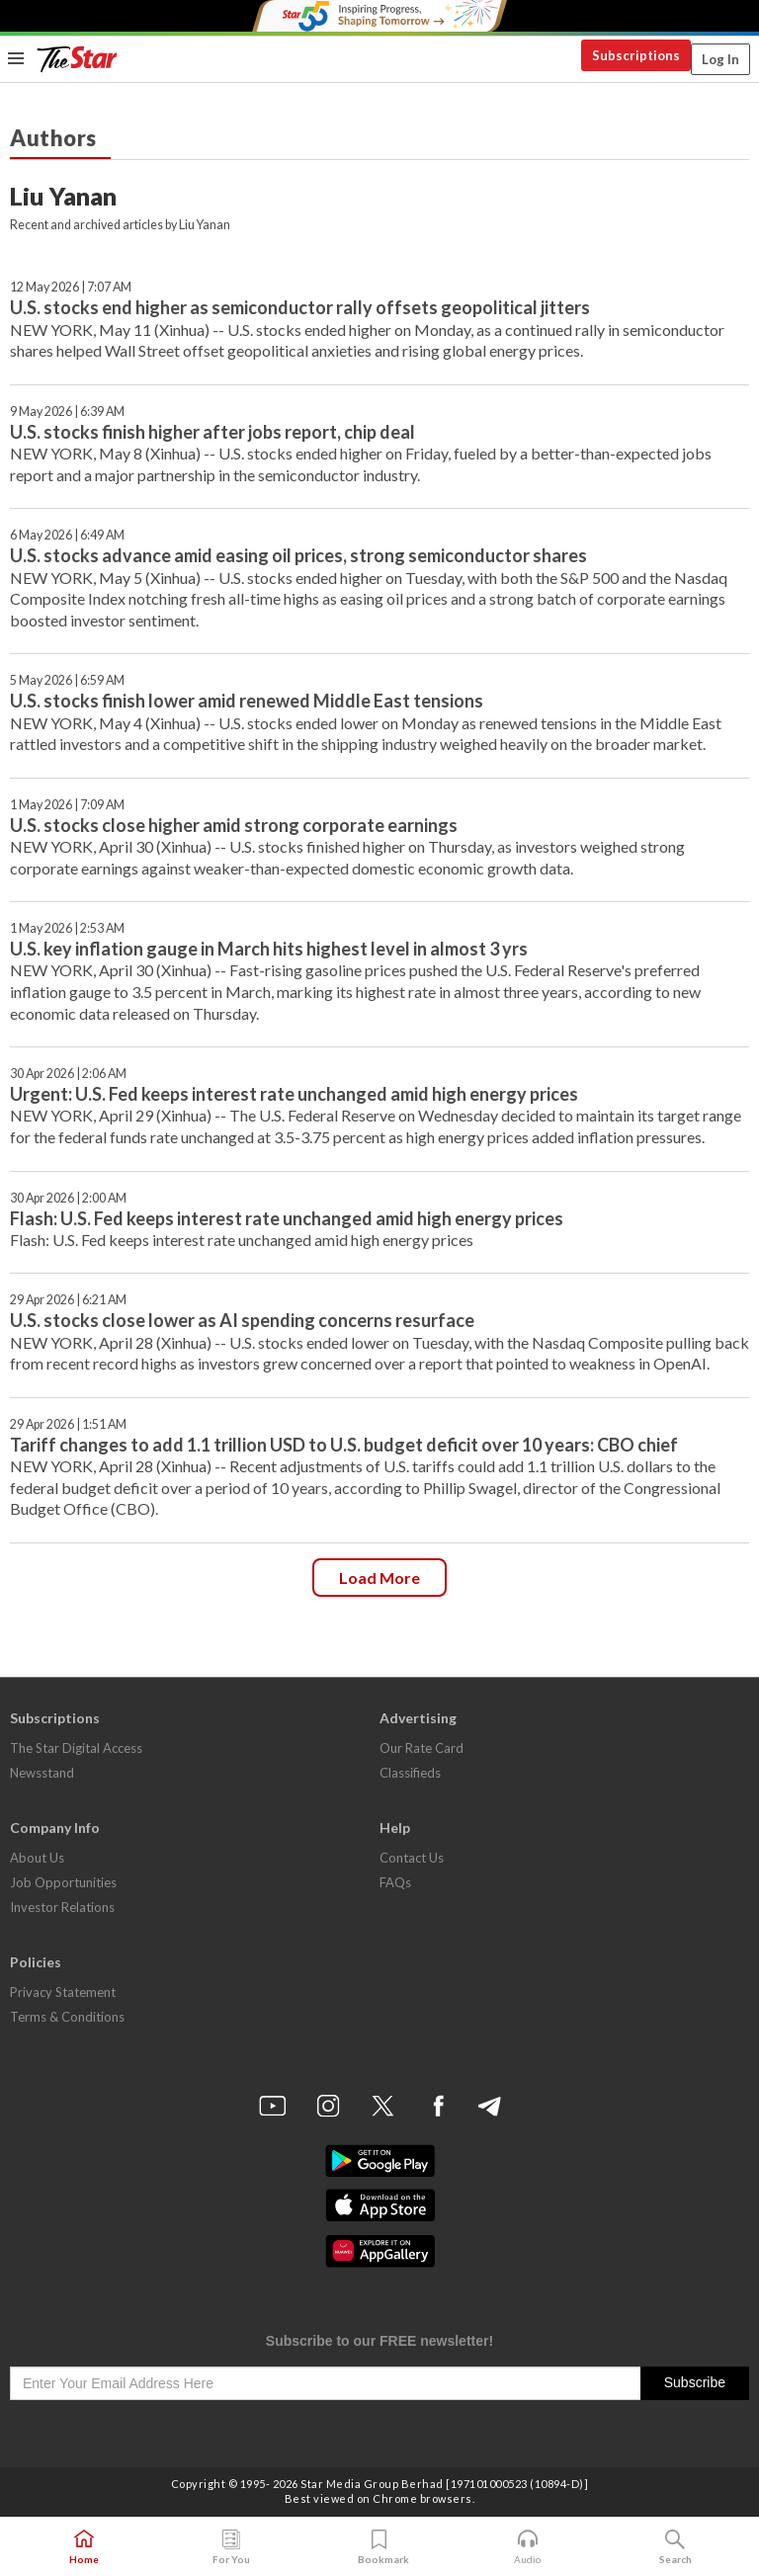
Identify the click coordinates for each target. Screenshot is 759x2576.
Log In (720, 59)
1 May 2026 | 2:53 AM (67, 928)
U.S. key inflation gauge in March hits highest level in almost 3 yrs (269, 948)
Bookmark (380, 2547)
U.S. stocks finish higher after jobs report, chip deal (212, 432)
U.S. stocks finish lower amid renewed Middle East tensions (246, 700)
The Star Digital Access (76, 1748)
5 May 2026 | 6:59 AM (67, 680)
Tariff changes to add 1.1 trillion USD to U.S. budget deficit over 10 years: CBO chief (344, 1444)
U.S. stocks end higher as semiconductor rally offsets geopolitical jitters (300, 307)
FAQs (395, 1882)
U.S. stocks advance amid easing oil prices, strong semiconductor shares (298, 555)
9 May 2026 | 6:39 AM (67, 411)
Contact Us (412, 1858)
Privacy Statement (63, 1992)
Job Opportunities (63, 1882)
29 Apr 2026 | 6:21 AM (68, 1299)
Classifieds (410, 1773)
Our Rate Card (422, 1748)
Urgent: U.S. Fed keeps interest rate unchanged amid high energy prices (294, 1094)
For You (231, 2547)
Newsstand (42, 1773)
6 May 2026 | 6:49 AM (67, 535)
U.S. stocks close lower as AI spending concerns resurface (242, 1320)
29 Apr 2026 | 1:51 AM (68, 1424)
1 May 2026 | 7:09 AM (67, 804)
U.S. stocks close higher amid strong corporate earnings (234, 825)
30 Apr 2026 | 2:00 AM (68, 1198)
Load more (379, 1577)
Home (84, 2547)
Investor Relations (62, 1907)
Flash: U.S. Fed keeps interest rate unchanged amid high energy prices (286, 1218)
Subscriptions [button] (636, 55)
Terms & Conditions (67, 2017)
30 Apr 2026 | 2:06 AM (68, 1073)
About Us (37, 1858)
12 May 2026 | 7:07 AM (70, 287)
